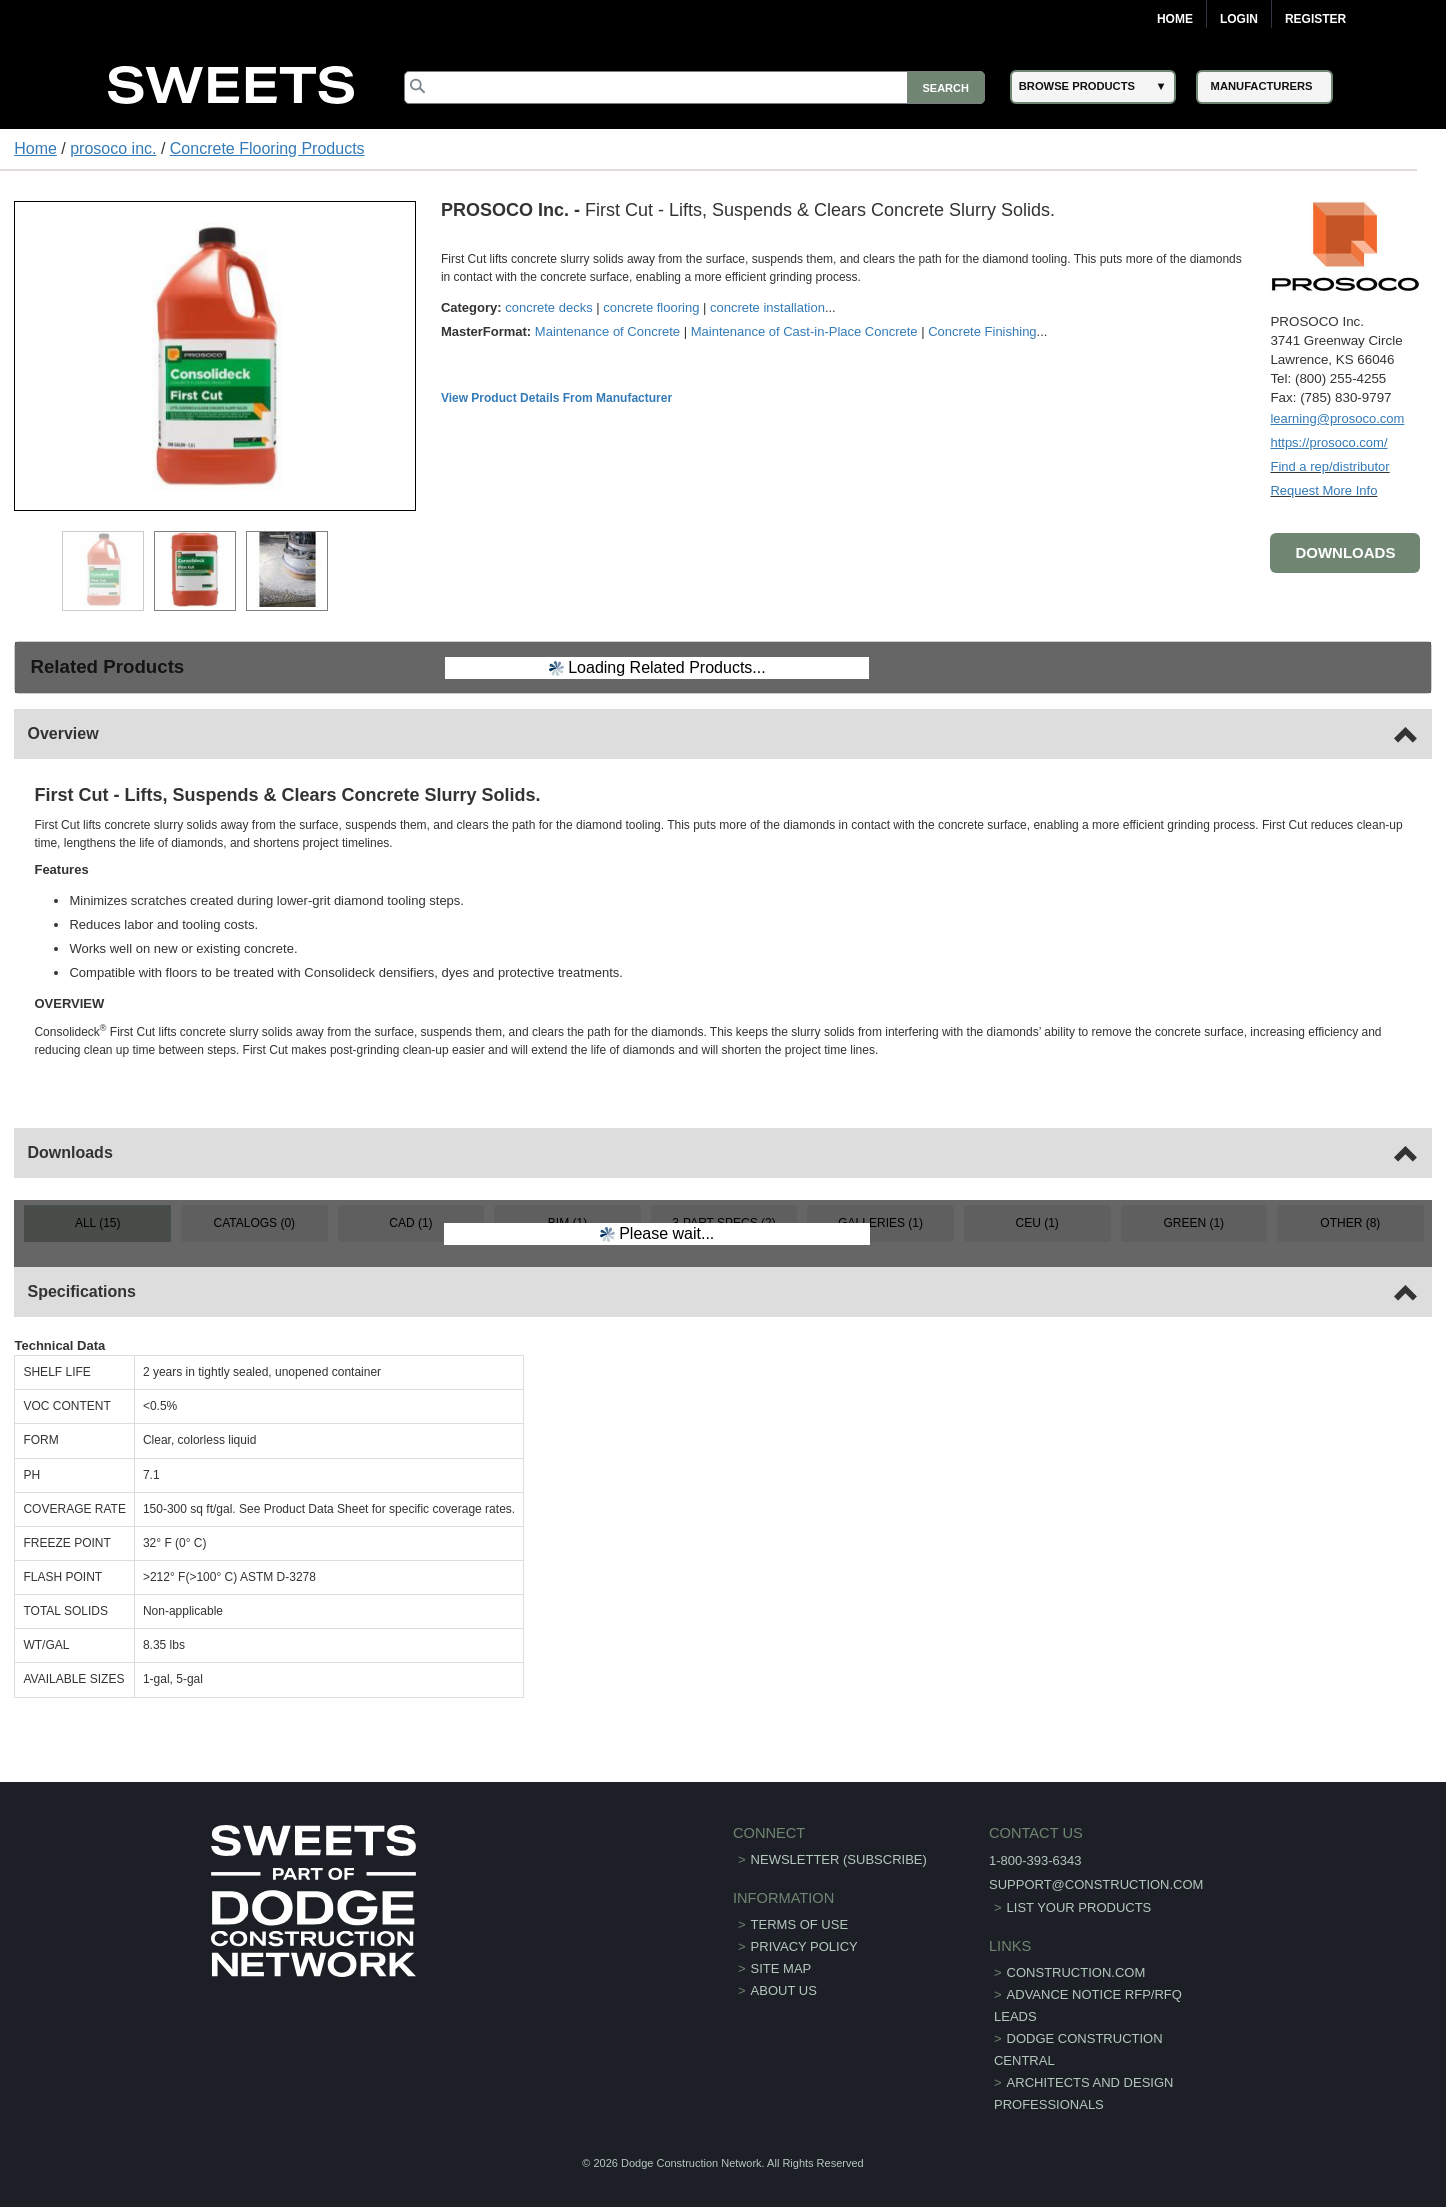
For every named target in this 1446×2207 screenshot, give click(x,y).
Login (1239, 19)
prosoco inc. (113, 148)
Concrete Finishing (982, 331)
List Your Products (1079, 1907)
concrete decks (548, 307)
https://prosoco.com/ (1328, 442)
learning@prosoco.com (1337, 418)
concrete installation (767, 307)
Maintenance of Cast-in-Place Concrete (804, 331)
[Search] (694, 87)
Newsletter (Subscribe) (839, 1859)
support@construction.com (1096, 1884)
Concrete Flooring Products (267, 148)
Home (1175, 19)
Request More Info (1323, 490)
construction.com (1076, 1972)
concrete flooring (651, 307)
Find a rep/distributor (1329, 466)
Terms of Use (800, 1924)
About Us (784, 1990)
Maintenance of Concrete (607, 331)
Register (1315, 19)
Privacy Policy (804, 1946)
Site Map (781, 1968)
